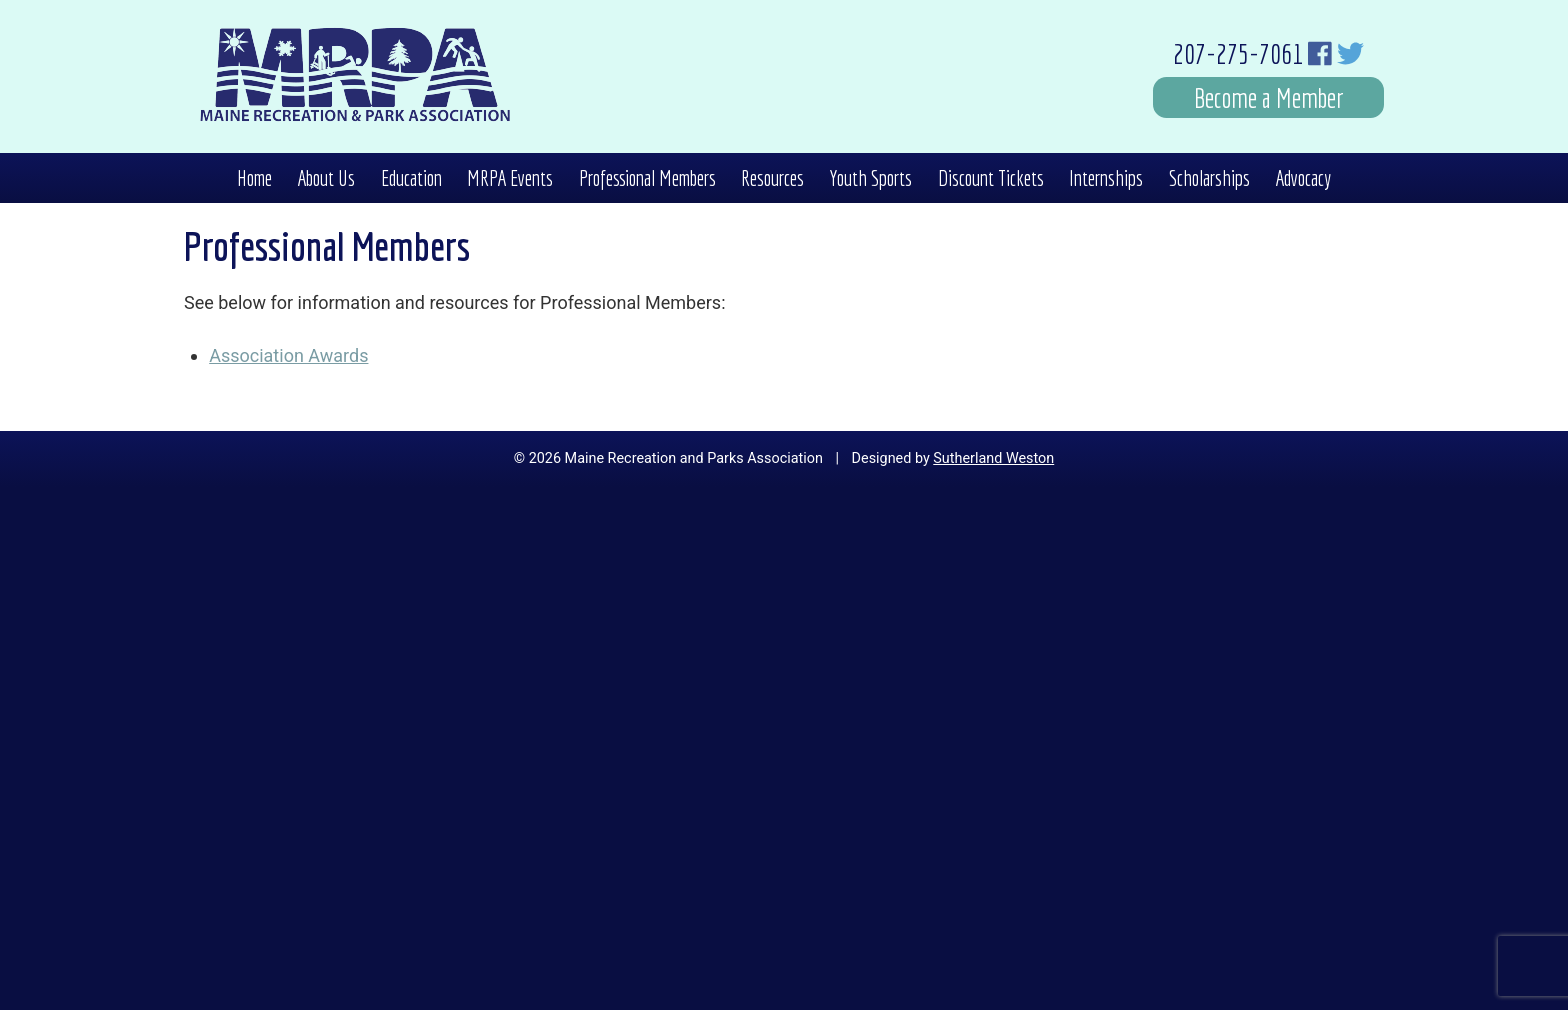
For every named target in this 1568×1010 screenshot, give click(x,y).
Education (411, 178)
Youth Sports (870, 178)
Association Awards (288, 355)
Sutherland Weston (993, 458)
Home (254, 178)
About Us (326, 178)
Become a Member (1269, 97)
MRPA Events (510, 178)
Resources (772, 178)
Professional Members (647, 178)
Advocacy (1303, 178)
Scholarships (1209, 178)
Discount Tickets (991, 178)
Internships (1106, 178)
